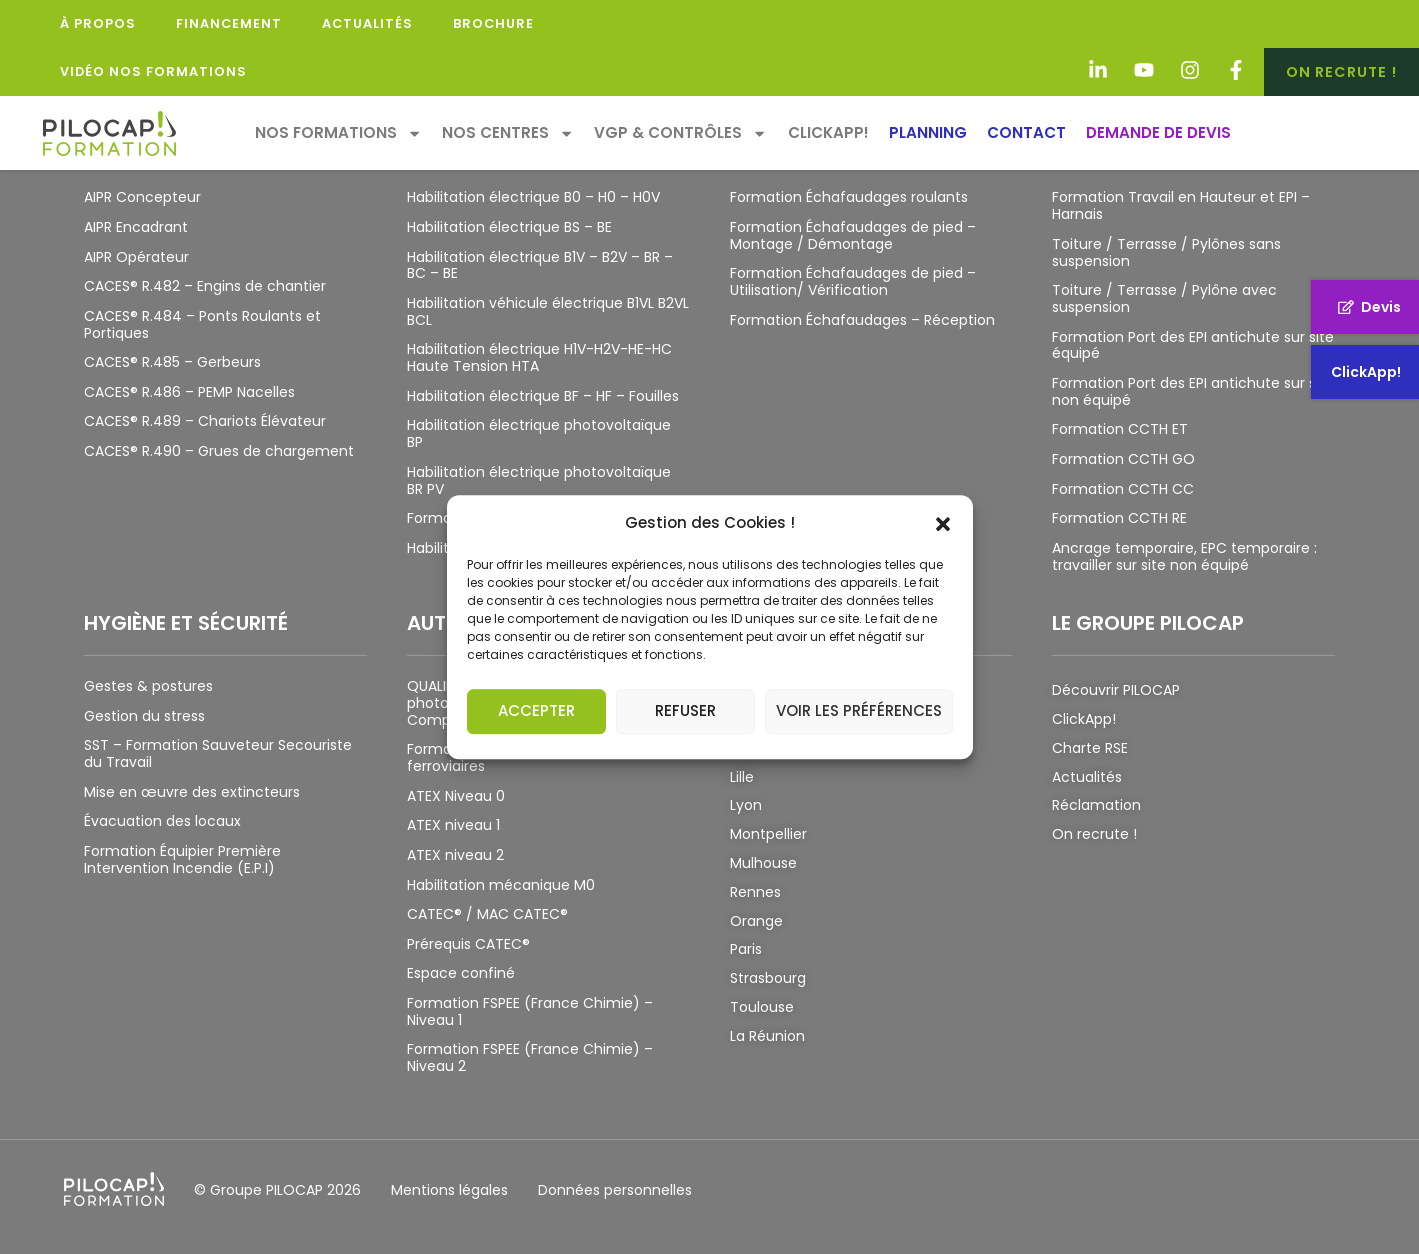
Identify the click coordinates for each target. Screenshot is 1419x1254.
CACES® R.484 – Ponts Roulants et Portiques (202, 324)
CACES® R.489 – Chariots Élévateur (205, 421)
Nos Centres (508, 133)
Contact (1026, 132)
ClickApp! (828, 132)
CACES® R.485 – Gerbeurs (172, 362)
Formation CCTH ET (1120, 429)
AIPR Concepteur (142, 197)
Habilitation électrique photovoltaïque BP (539, 433)
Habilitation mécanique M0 (501, 885)
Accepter (536, 710)
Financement (229, 23)
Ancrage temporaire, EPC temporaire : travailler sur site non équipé (1184, 556)
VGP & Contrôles (680, 133)
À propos (98, 23)
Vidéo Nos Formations (153, 71)
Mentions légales (449, 1190)
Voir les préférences (859, 710)
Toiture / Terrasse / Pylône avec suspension (1164, 298)
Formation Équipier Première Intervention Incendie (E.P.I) (182, 859)
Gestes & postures (148, 686)
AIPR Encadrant (136, 227)
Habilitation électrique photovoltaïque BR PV (539, 480)
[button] (943, 523)
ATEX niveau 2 (455, 855)
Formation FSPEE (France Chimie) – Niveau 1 (530, 1011)
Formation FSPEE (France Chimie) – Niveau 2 (530, 1057)
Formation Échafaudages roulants (849, 197)
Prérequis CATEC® (468, 944)
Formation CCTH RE (1119, 518)
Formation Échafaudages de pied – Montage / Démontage (853, 235)
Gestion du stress (144, 716)
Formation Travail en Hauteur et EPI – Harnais (1181, 205)
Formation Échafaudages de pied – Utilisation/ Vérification (853, 281)
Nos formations (338, 133)
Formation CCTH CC (1123, 489)
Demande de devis (1158, 132)
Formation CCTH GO (1123, 459)
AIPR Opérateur (136, 257)
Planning (928, 132)
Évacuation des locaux (162, 821)
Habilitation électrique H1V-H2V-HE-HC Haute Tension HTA (539, 357)
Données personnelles (615, 1190)
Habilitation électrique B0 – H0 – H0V (533, 197)
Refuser (685, 710)
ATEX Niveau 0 (456, 796)
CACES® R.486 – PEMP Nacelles (189, 392)
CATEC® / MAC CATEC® (487, 914)
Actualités (367, 23)
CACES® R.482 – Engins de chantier (205, 286)
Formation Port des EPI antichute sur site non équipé (1193, 391)
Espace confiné (461, 973)
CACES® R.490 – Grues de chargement (219, 451)
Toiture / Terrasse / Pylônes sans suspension (1166, 252)
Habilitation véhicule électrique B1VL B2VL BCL (548, 311)
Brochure (493, 23)
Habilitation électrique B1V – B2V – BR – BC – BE (540, 265)
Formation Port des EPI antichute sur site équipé (1193, 345)
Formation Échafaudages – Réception (862, 320)
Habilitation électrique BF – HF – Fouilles (543, 396)
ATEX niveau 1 (453, 825)
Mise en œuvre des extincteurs (192, 792)
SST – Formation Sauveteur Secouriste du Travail (218, 753)
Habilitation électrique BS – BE (509, 227)
